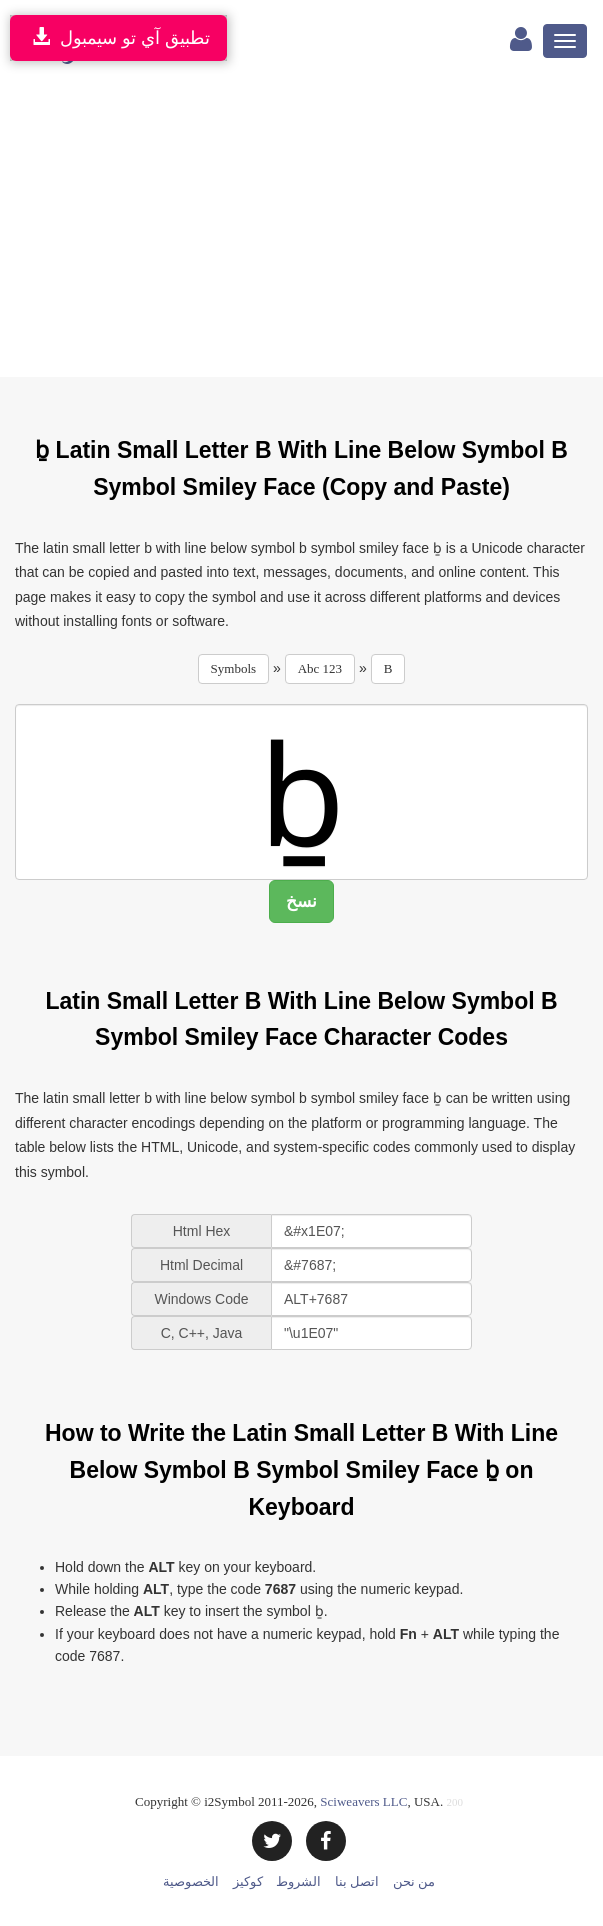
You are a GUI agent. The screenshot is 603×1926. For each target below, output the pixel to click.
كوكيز (248, 1881)
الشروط (298, 1881)
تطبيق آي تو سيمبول (118, 37)
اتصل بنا (357, 1881)
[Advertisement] (301, 227)
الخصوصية (191, 1881)
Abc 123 (320, 668)
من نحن (414, 1881)
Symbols (234, 668)
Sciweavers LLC (363, 1801)
